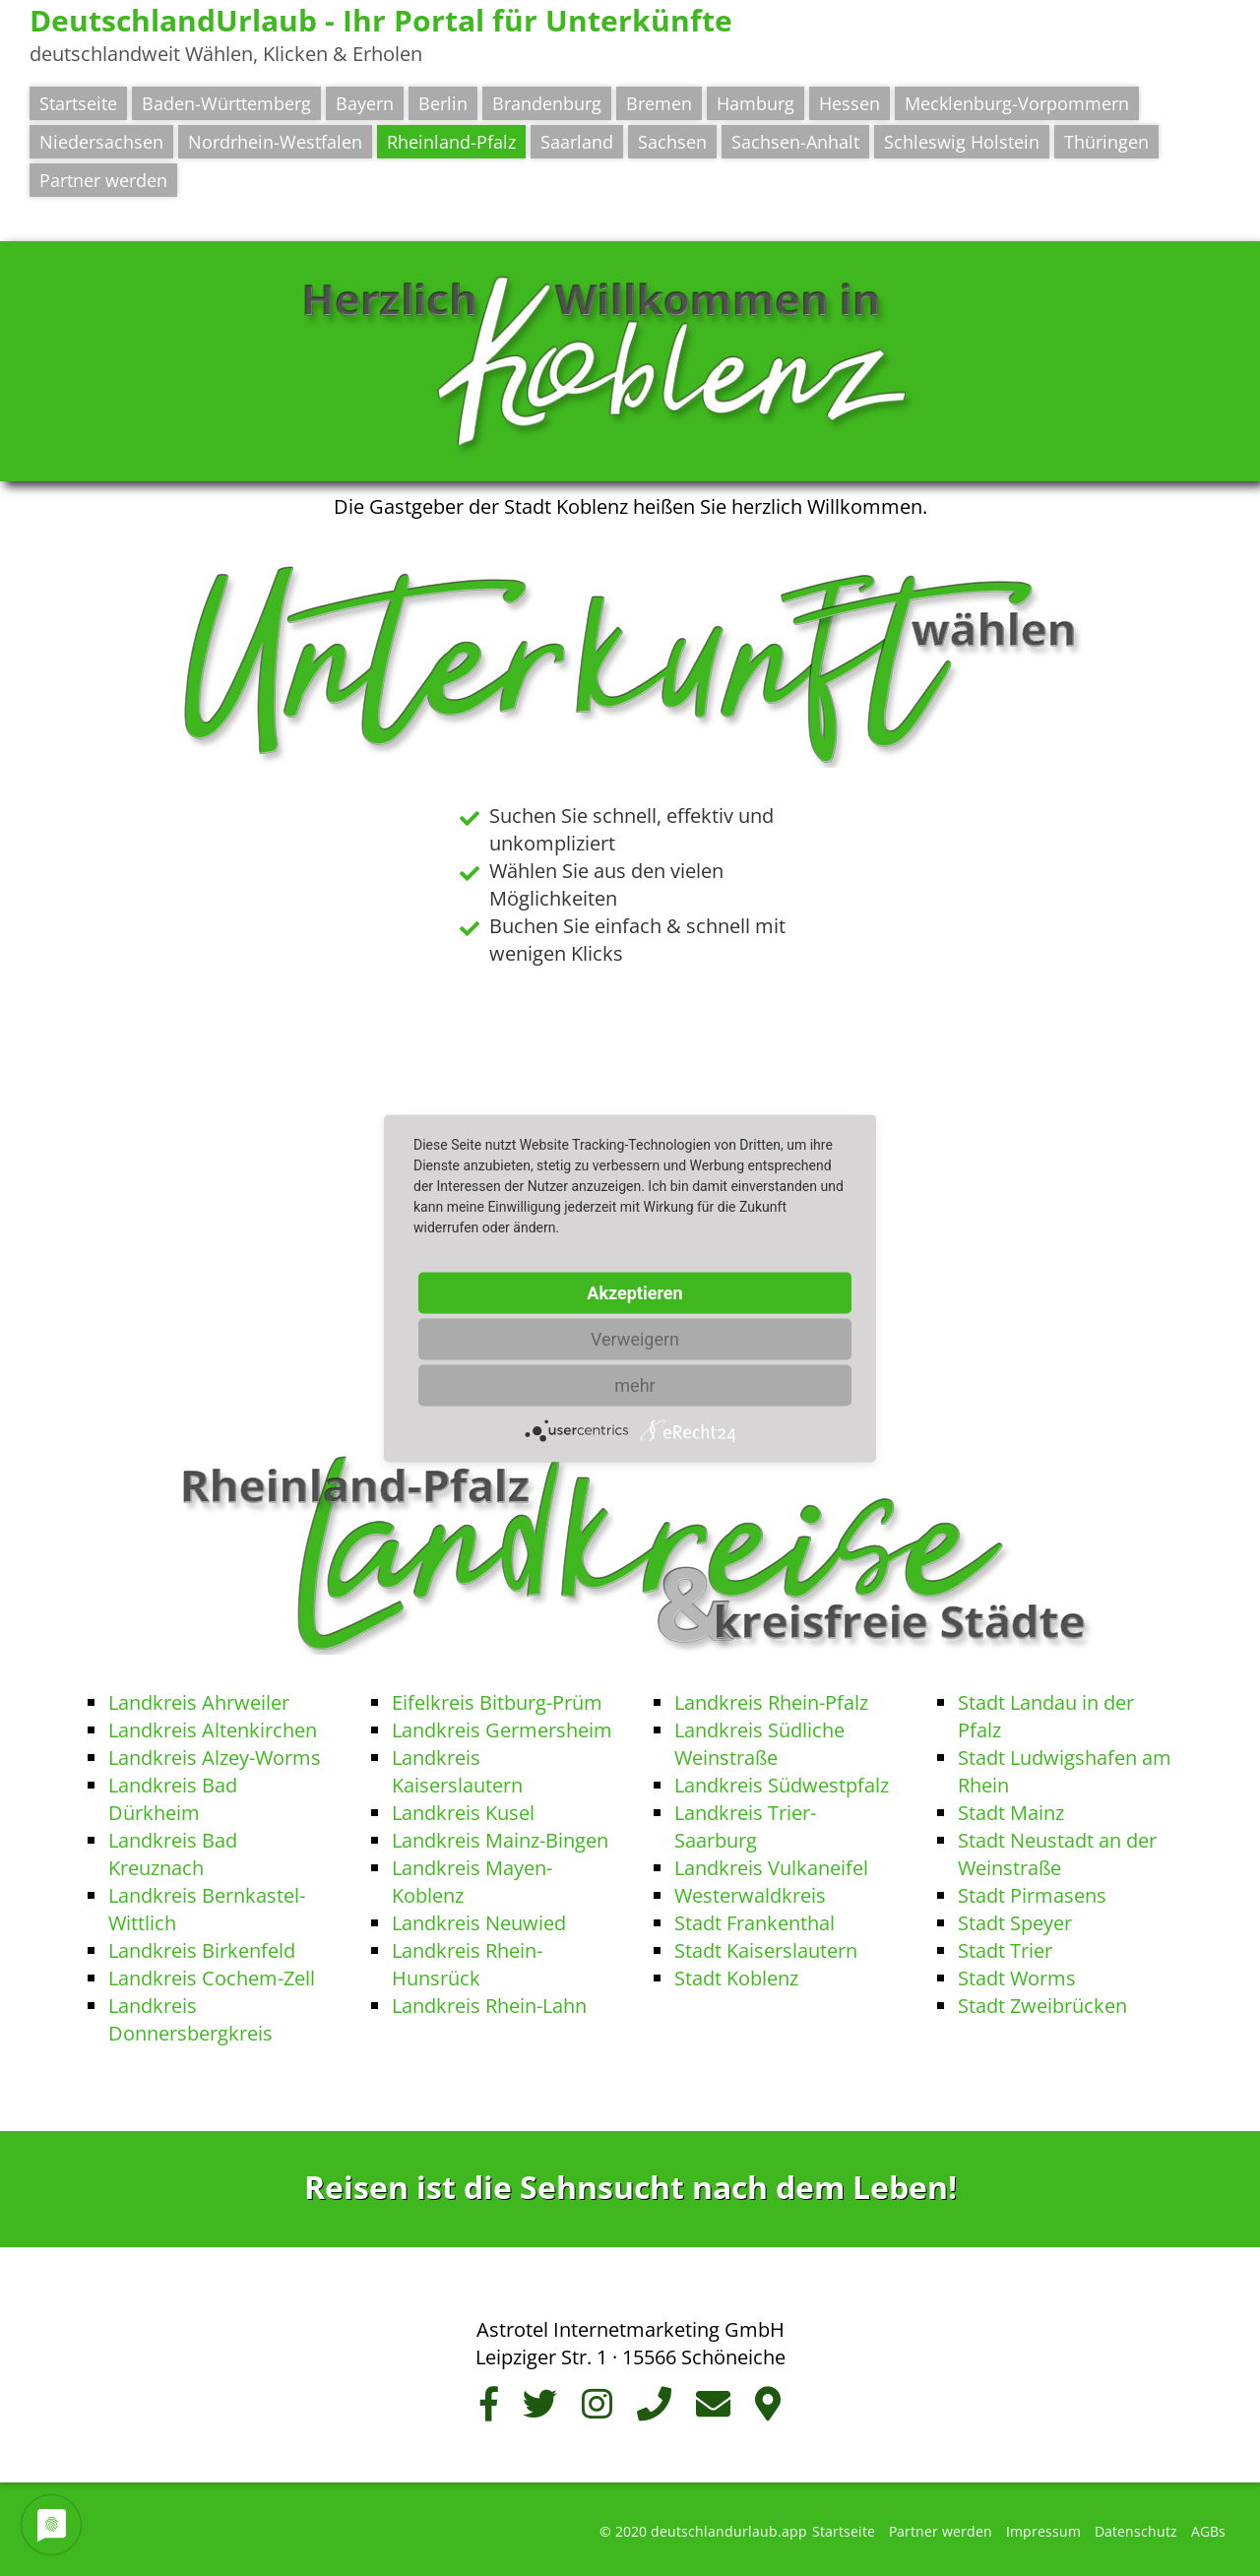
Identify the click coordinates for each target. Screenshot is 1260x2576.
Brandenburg (546, 103)
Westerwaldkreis (750, 1895)
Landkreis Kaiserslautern (457, 1771)
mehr (634, 1384)
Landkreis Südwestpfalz (781, 1785)
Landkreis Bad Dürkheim (172, 1799)
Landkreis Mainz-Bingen (500, 1840)
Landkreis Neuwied (479, 1923)
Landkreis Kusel (463, 1812)
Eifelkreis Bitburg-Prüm (497, 1702)
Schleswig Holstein (962, 142)
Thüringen (1106, 142)
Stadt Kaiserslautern (765, 1950)
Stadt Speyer (1015, 1923)
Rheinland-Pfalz (451, 142)
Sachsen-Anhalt (795, 142)
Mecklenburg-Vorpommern (1017, 103)
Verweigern (635, 1338)
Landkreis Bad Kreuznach (172, 1854)
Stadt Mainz (1011, 1812)
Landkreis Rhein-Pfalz (771, 1702)
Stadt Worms (1017, 1978)
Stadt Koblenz (736, 1978)
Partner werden (103, 180)
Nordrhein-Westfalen (275, 142)
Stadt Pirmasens (1032, 1895)
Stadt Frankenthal (754, 1923)
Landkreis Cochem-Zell (211, 1978)
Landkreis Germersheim (502, 1730)
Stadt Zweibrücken (1042, 2005)
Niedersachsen (101, 142)
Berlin (443, 103)
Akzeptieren (634, 1292)
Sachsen (672, 142)
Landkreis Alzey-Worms (214, 1757)
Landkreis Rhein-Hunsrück (467, 1964)
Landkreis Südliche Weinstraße (759, 1744)
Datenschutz (1136, 2531)
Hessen (849, 103)
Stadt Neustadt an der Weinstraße (1057, 1854)
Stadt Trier (1005, 1950)
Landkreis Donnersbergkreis (190, 2019)
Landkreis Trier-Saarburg (745, 1826)
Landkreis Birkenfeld (201, 1950)
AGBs (1208, 2531)
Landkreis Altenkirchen (212, 1730)
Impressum (1043, 2531)
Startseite (78, 103)
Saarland (576, 142)
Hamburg (755, 103)
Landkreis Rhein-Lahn (489, 2005)
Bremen (659, 103)
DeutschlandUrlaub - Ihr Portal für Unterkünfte (381, 20)
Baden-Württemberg (226, 103)
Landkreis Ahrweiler (198, 1702)
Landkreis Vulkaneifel (771, 1867)
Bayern (365, 103)
